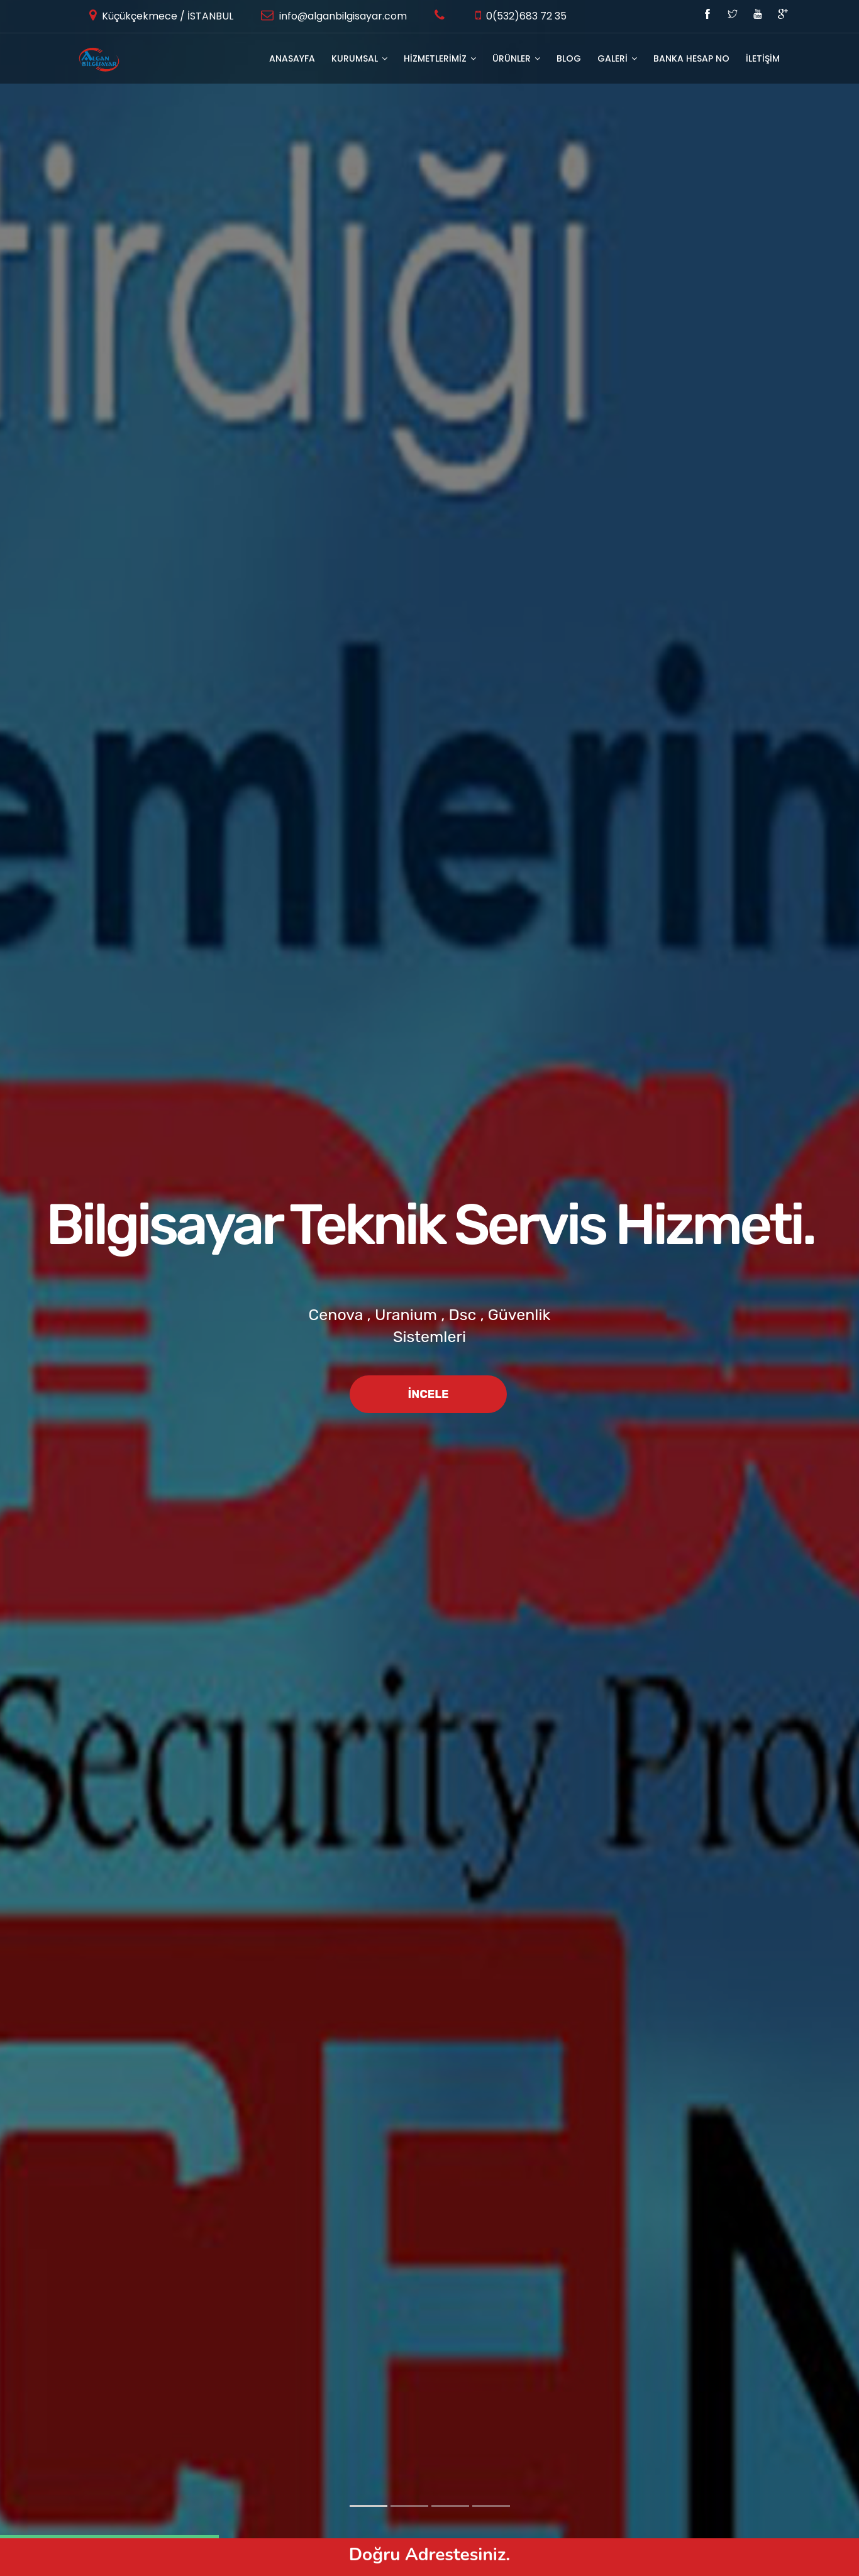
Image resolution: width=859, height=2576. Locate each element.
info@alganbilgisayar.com (342, 16)
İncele (427, 1394)
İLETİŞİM (763, 58)
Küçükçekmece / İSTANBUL (166, 16)
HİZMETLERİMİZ (440, 58)
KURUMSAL (359, 58)
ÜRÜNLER (516, 58)
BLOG (569, 58)
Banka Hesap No (691, 58)
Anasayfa (292, 58)
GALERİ (617, 58)
